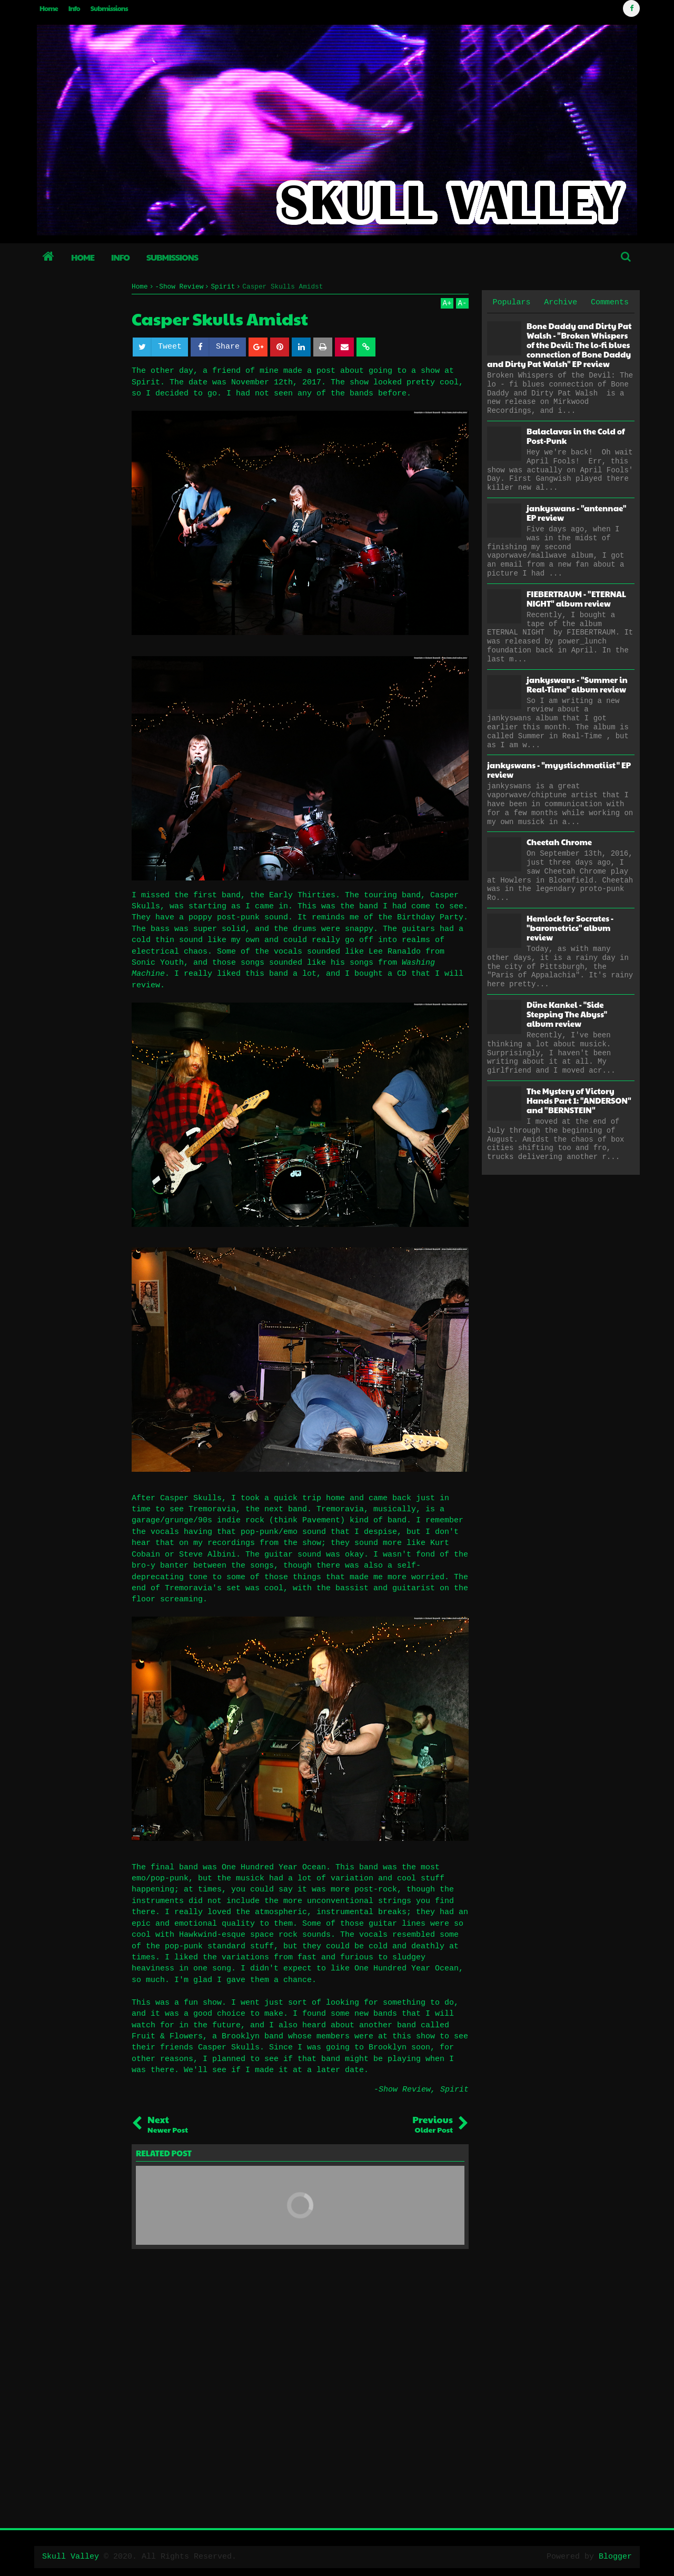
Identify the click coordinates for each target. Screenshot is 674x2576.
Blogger (615, 2556)
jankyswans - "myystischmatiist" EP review (559, 769)
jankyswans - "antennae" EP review (576, 512)
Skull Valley (70, 2556)
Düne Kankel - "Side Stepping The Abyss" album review (567, 1014)
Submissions (109, 8)
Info (74, 8)
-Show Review (402, 2089)
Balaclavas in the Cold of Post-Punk (576, 435)
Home (48, 8)
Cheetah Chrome (559, 841)
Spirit (454, 2089)
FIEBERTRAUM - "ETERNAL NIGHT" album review (576, 598)
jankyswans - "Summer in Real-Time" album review (577, 684)
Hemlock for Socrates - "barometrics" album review (570, 928)
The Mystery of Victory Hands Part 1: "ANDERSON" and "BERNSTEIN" (579, 1100)
